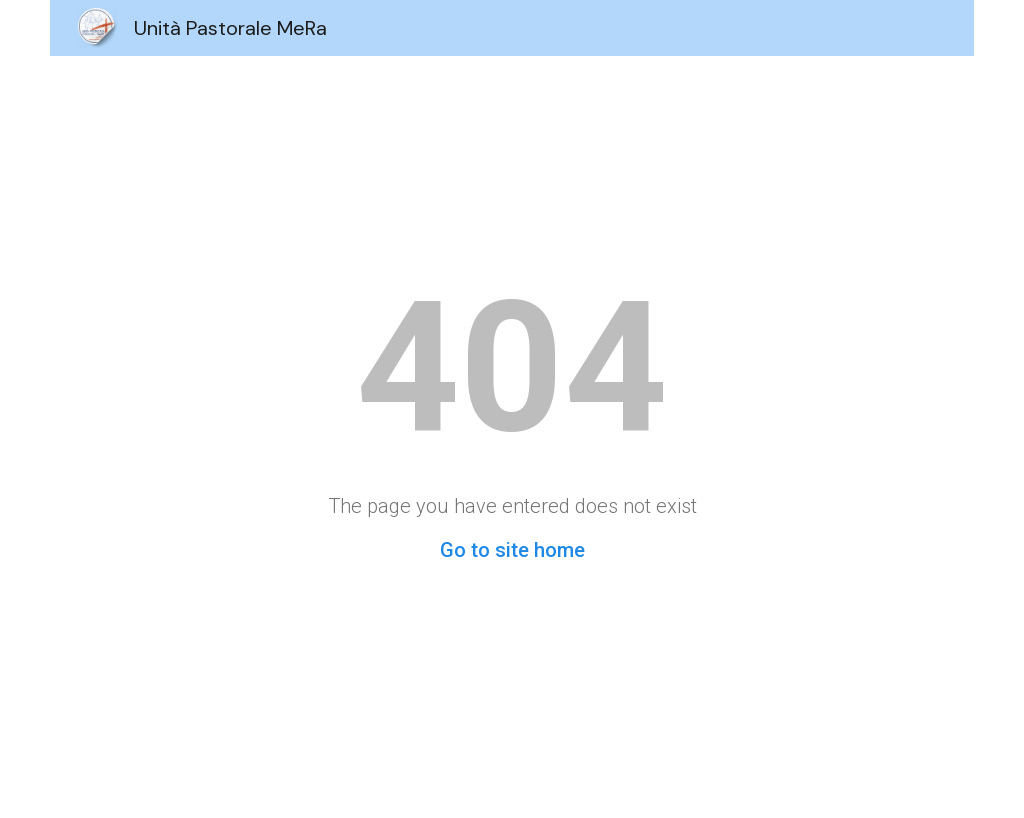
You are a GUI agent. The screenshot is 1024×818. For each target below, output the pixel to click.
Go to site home (512, 550)
